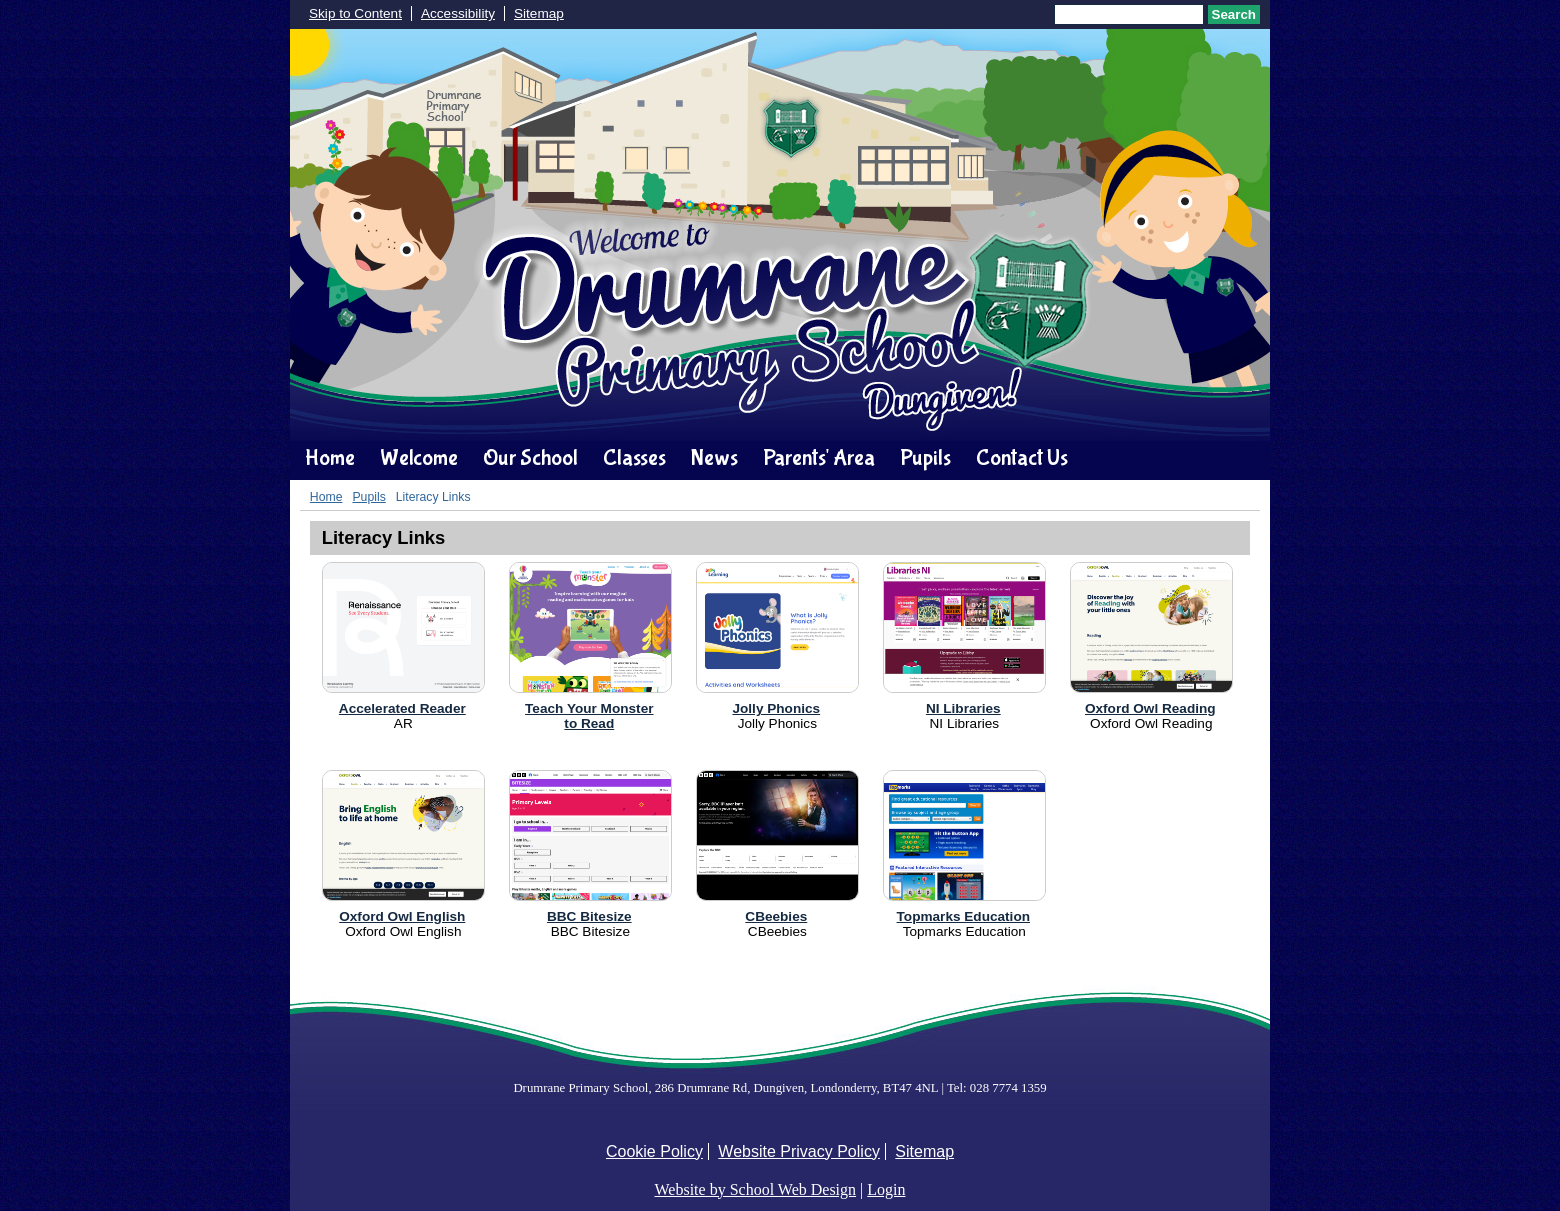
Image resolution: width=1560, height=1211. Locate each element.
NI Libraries (963, 708)
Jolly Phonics (776, 708)
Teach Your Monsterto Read (589, 716)
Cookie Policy (654, 1151)
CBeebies (776, 916)
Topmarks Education (963, 916)
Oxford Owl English (402, 916)
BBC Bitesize (589, 916)
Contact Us (1022, 458)
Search (1234, 14)
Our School (530, 458)
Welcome (419, 458)
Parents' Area (819, 458)
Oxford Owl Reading (1150, 708)
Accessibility (458, 13)
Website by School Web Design (756, 1189)
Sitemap (539, 13)
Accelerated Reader (402, 708)
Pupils (925, 458)
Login (886, 1189)
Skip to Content (355, 13)
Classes (634, 458)
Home (330, 458)
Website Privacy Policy (799, 1151)
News (714, 458)
